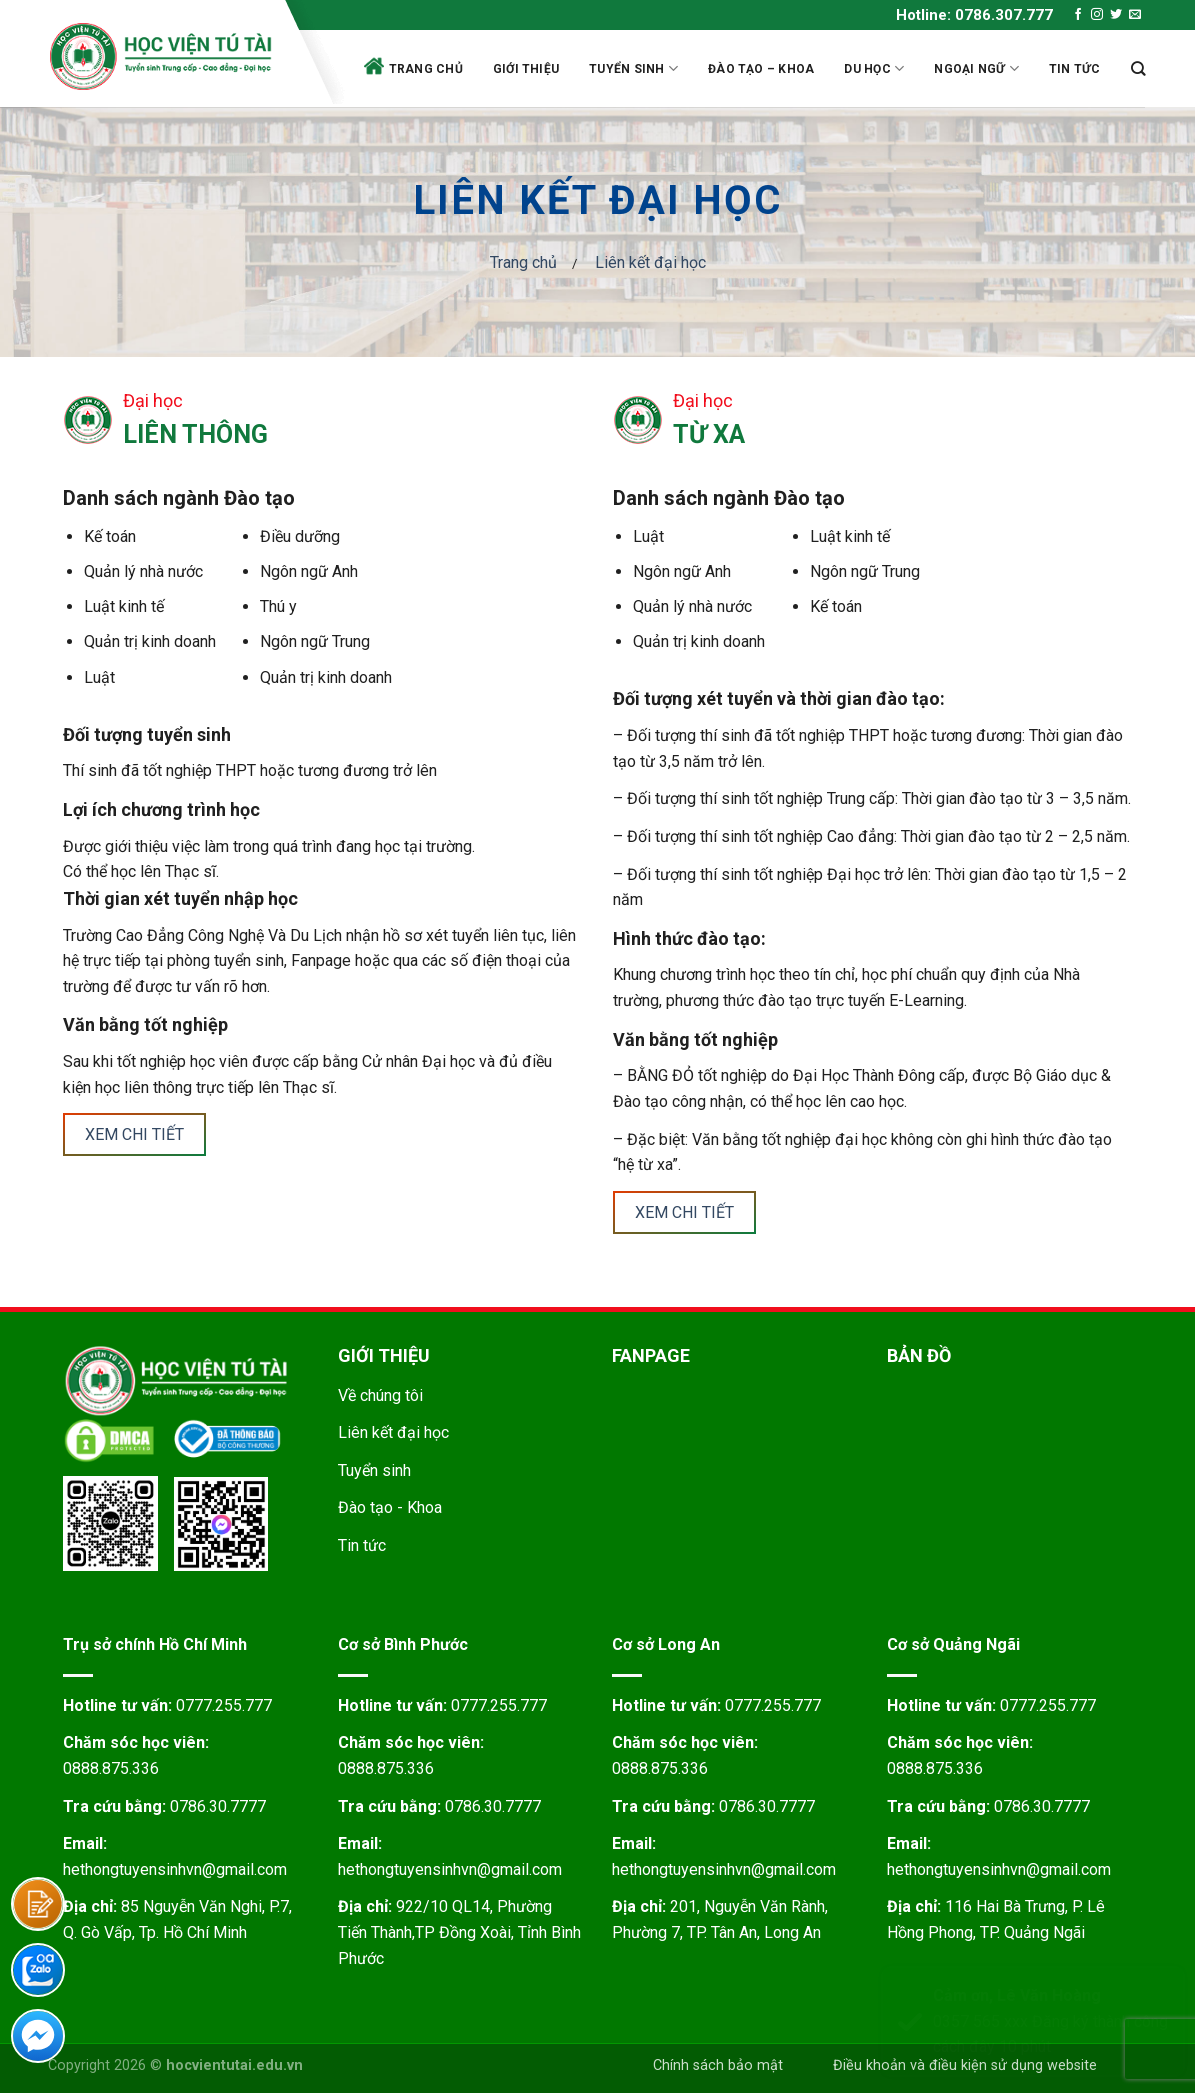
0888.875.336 (111, 1768)
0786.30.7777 (218, 1806)
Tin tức (1075, 69)
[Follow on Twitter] (1116, 15)
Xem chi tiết (134, 1134)
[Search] (1138, 68)
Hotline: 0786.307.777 (974, 15)
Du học (874, 68)
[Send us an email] (1135, 15)
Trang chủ (413, 66)
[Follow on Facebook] (1078, 15)
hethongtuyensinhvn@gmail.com (175, 1869)
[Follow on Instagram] (1097, 15)
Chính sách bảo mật (718, 2065)
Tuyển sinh (633, 68)
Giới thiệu (526, 69)
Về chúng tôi (380, 1395)
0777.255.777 (224, 1705)
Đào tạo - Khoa (390, 1507)
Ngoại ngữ (976, 68)
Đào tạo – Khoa (761, 69)
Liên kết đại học (393, 1432)
